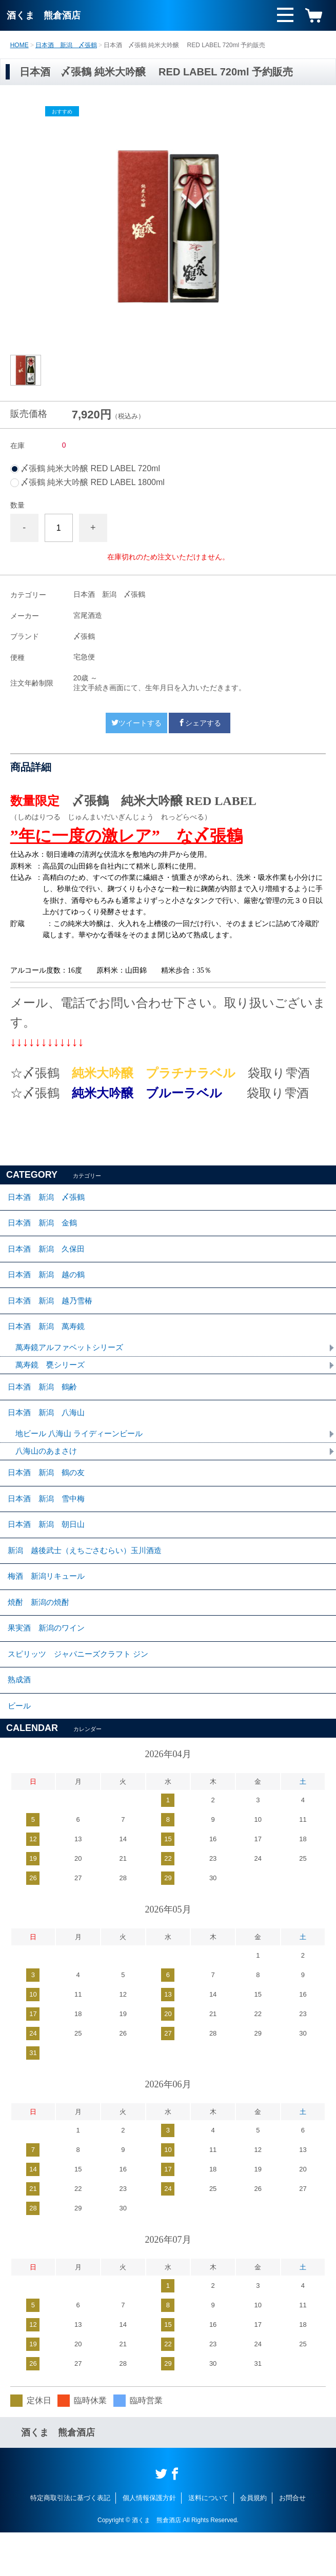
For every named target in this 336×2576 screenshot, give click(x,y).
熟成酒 (20, 1720)
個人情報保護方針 (149, 2541)
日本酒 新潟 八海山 (49, 1430)
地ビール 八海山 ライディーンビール (83, 1453)
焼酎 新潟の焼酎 (40, 1635)
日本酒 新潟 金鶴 (45, 1226)
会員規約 (253, 2541)
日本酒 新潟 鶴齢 (45, 1402)
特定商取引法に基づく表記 (70, 2541)
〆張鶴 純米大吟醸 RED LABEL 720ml (90, 469)
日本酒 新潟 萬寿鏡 (49, 1339)
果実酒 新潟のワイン (49, 1663)
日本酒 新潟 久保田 (49, 1254)
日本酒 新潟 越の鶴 (49, 1282)
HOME (19, 45)
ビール (20, 1748)
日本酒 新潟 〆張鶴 (66, 45)
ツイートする (136, 723)
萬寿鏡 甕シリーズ (52, 1379)
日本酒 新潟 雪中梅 (49, 1522)
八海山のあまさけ (48, 1471)
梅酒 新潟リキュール (49, 1607)
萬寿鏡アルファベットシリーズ (72, 1361)
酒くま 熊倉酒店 (44, 15)
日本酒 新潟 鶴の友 (49, 1494)
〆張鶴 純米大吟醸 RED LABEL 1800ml (93, 482)
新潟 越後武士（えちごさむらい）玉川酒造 (90, 1579)
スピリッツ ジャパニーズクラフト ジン (82, 1691)
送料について (208, 2541)
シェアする (199, 723)
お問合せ (292, 2541)
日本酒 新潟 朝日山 (49, 1550)
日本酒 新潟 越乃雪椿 (53, 1310)
